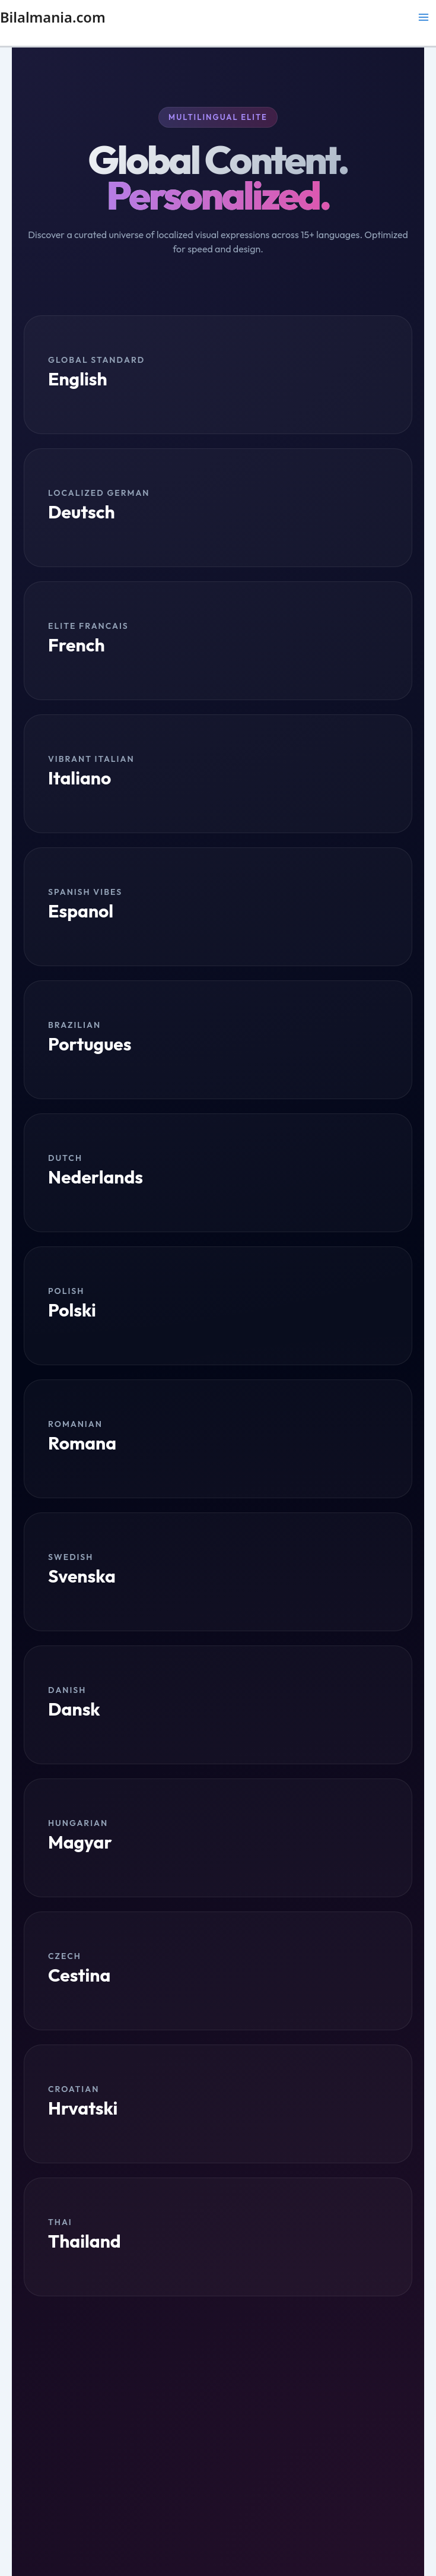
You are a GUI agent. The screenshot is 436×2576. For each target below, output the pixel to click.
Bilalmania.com (53, 17)
